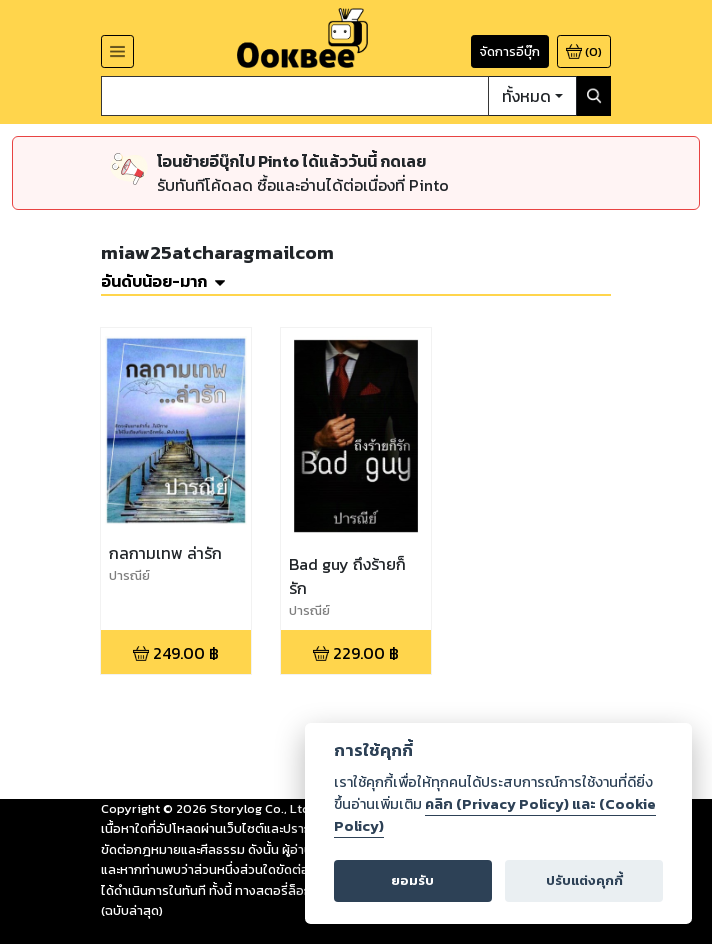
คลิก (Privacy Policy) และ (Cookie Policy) (495, 815)
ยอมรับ (412, 880)
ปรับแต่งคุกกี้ (584, 880)
